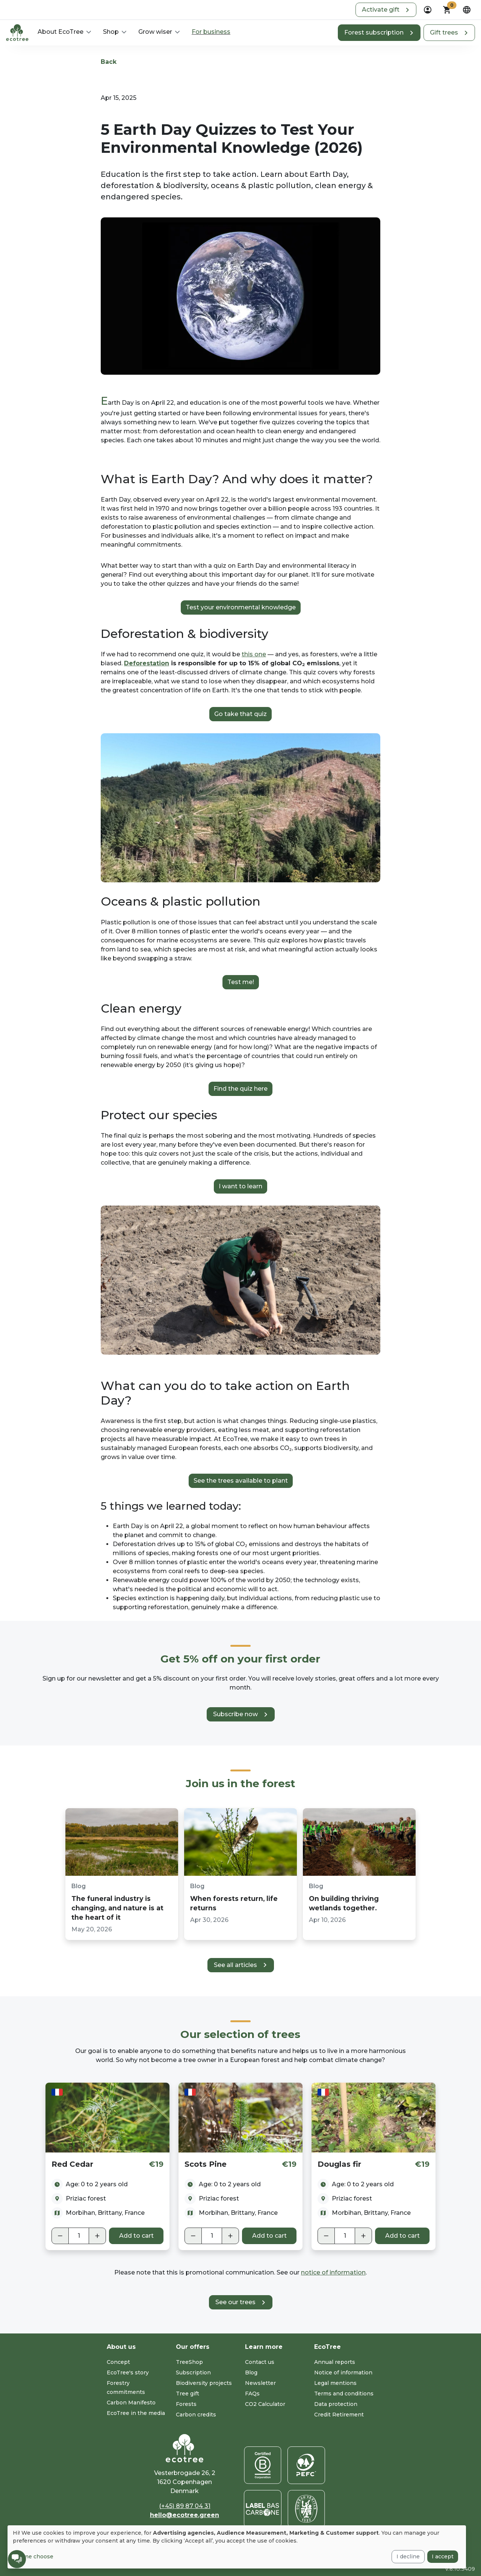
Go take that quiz (240, 713)
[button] (385, 10)
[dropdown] (427, 10)
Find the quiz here (240, 1088)
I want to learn (240, 1186)
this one (254, 654)
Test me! (240, 982)
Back (108, 61)
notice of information (333, 2272)
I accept (443, 2556)
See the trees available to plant (241, 1480)
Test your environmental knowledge (241, 607)
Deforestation (146, 663)
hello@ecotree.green (184, 2515)
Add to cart (136, 2235)
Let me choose (33, 2556)
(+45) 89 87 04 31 (184, 2506)
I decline (408, 2556)
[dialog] (237, 2546)
